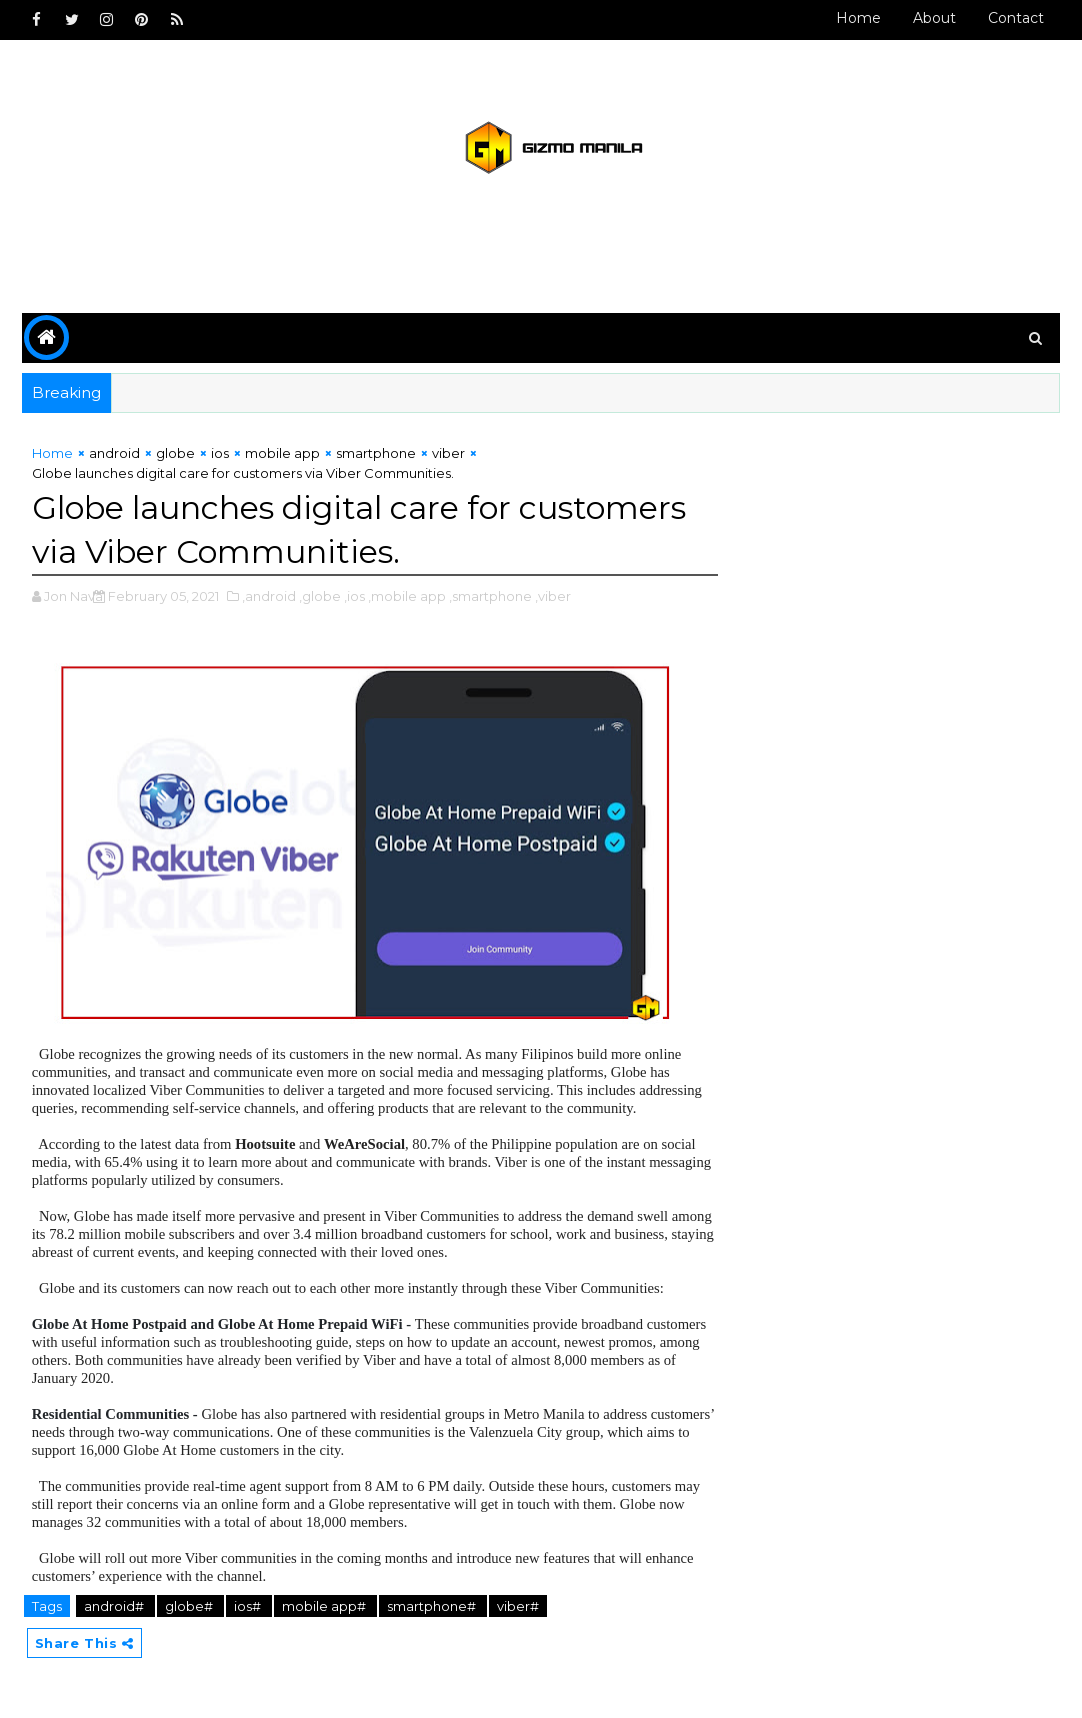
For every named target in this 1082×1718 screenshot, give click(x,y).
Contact (1016, 18)
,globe (320, 596)
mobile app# (325, 1606)
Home (858, 18)
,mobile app (407, 596)
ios (220, 453)
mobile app (282, 453)
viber (448, 453)
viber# (518, 1606)
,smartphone (490, 596)
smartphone (376, 453)
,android (269, 596)
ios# (249, 1606)
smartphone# (433, 1606)
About (934, 18)
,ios (354, 596)
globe (175, 453)
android (114, 453)
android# (115, 1606)
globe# (190, 1606)
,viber (553, 596)
